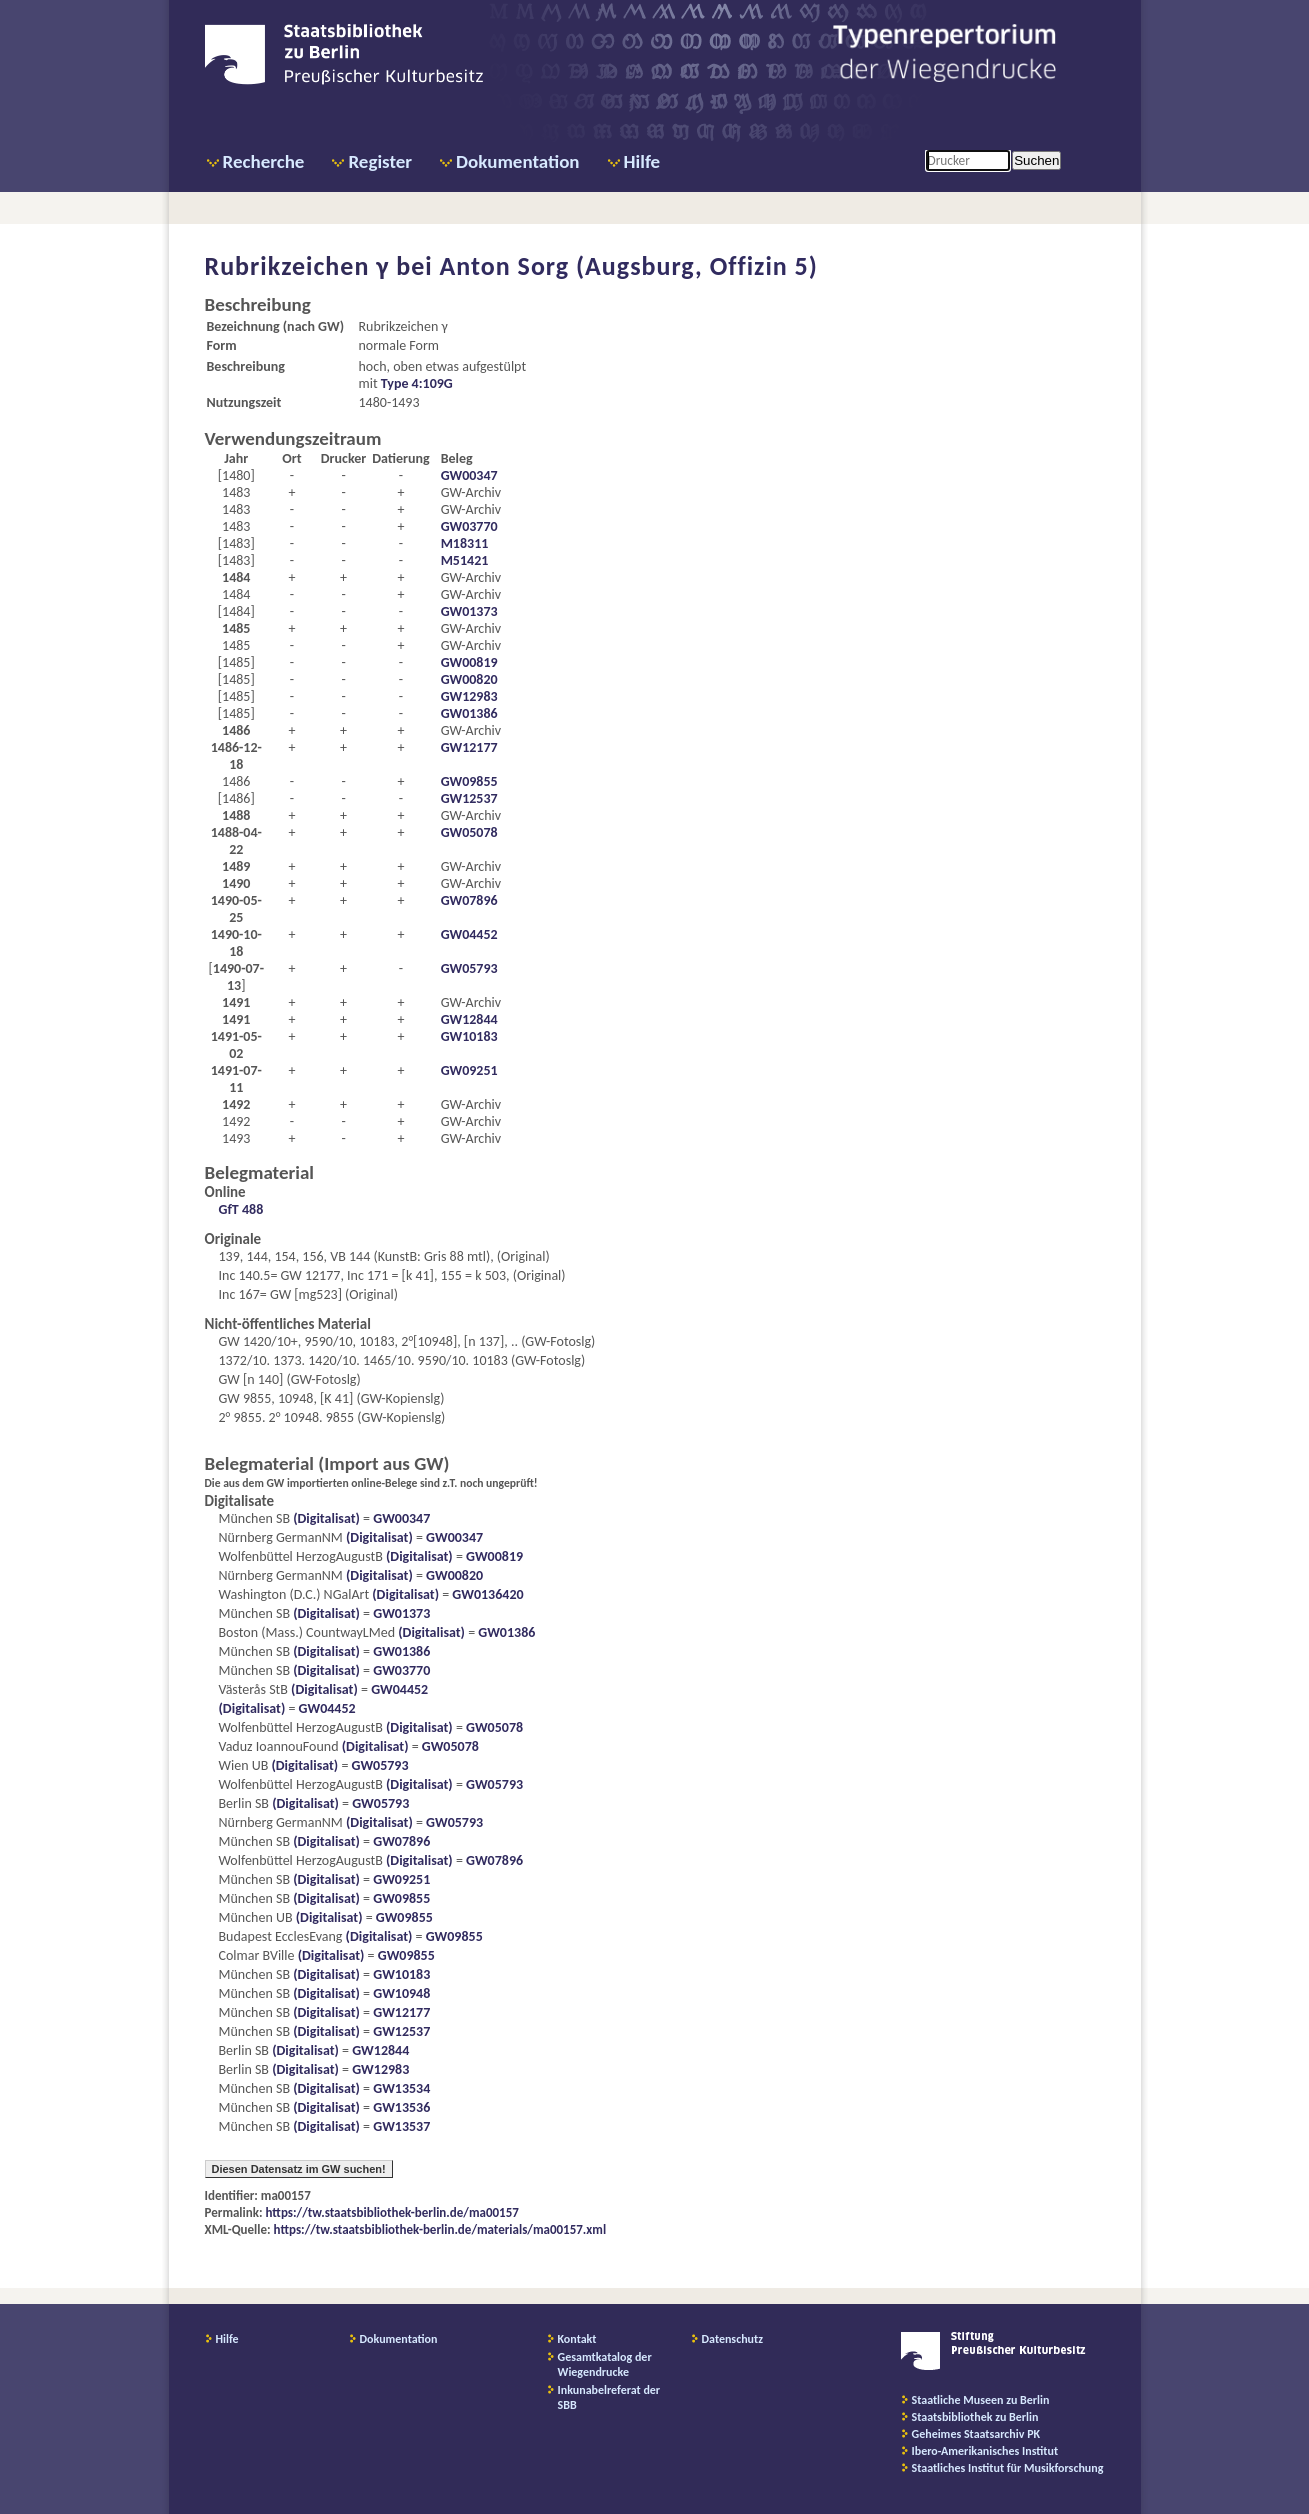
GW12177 (469, 747)
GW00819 (469, 662)
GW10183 (469, 1036)
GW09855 (469, 781)
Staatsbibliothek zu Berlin (975, 2417)
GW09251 (469, 1070)
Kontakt (577, 2339)
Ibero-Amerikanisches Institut (985, 2451)
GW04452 (469, 934)
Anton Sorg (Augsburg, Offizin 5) (629, 266)
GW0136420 (487, 1594)
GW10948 (401, 1993)
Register (380, 161)
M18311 (465, 543)
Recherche (264, 161)
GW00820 (469, 679)
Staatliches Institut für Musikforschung (1008, 2468)
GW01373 (469, 611)
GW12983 (469, 696)
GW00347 (469, 475)
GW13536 (401, 2107)
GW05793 (469, 968)
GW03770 (469, 526)
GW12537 (469, 798)
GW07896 (469, 900)
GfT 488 (241, 1209)
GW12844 (469, 1019)
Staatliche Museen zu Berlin (981, 2400)
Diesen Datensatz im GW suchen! (299, 2169)
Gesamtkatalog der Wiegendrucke (605, 2364)
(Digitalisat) (325, 1518)
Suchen (1036, 160)
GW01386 (469, 713)
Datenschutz (733, 2339)
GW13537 (401, 2126)
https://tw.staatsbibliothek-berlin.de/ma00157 (392, 2212)
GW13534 (401, 2088)
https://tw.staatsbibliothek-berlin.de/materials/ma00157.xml (440, 2229)
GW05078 (469, 832)
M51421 (465, 560)
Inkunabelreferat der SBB (609, 2397)
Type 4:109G (417, 383)
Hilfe (642, 161)
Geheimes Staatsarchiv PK (976, 2434)
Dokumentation (517, 161)
